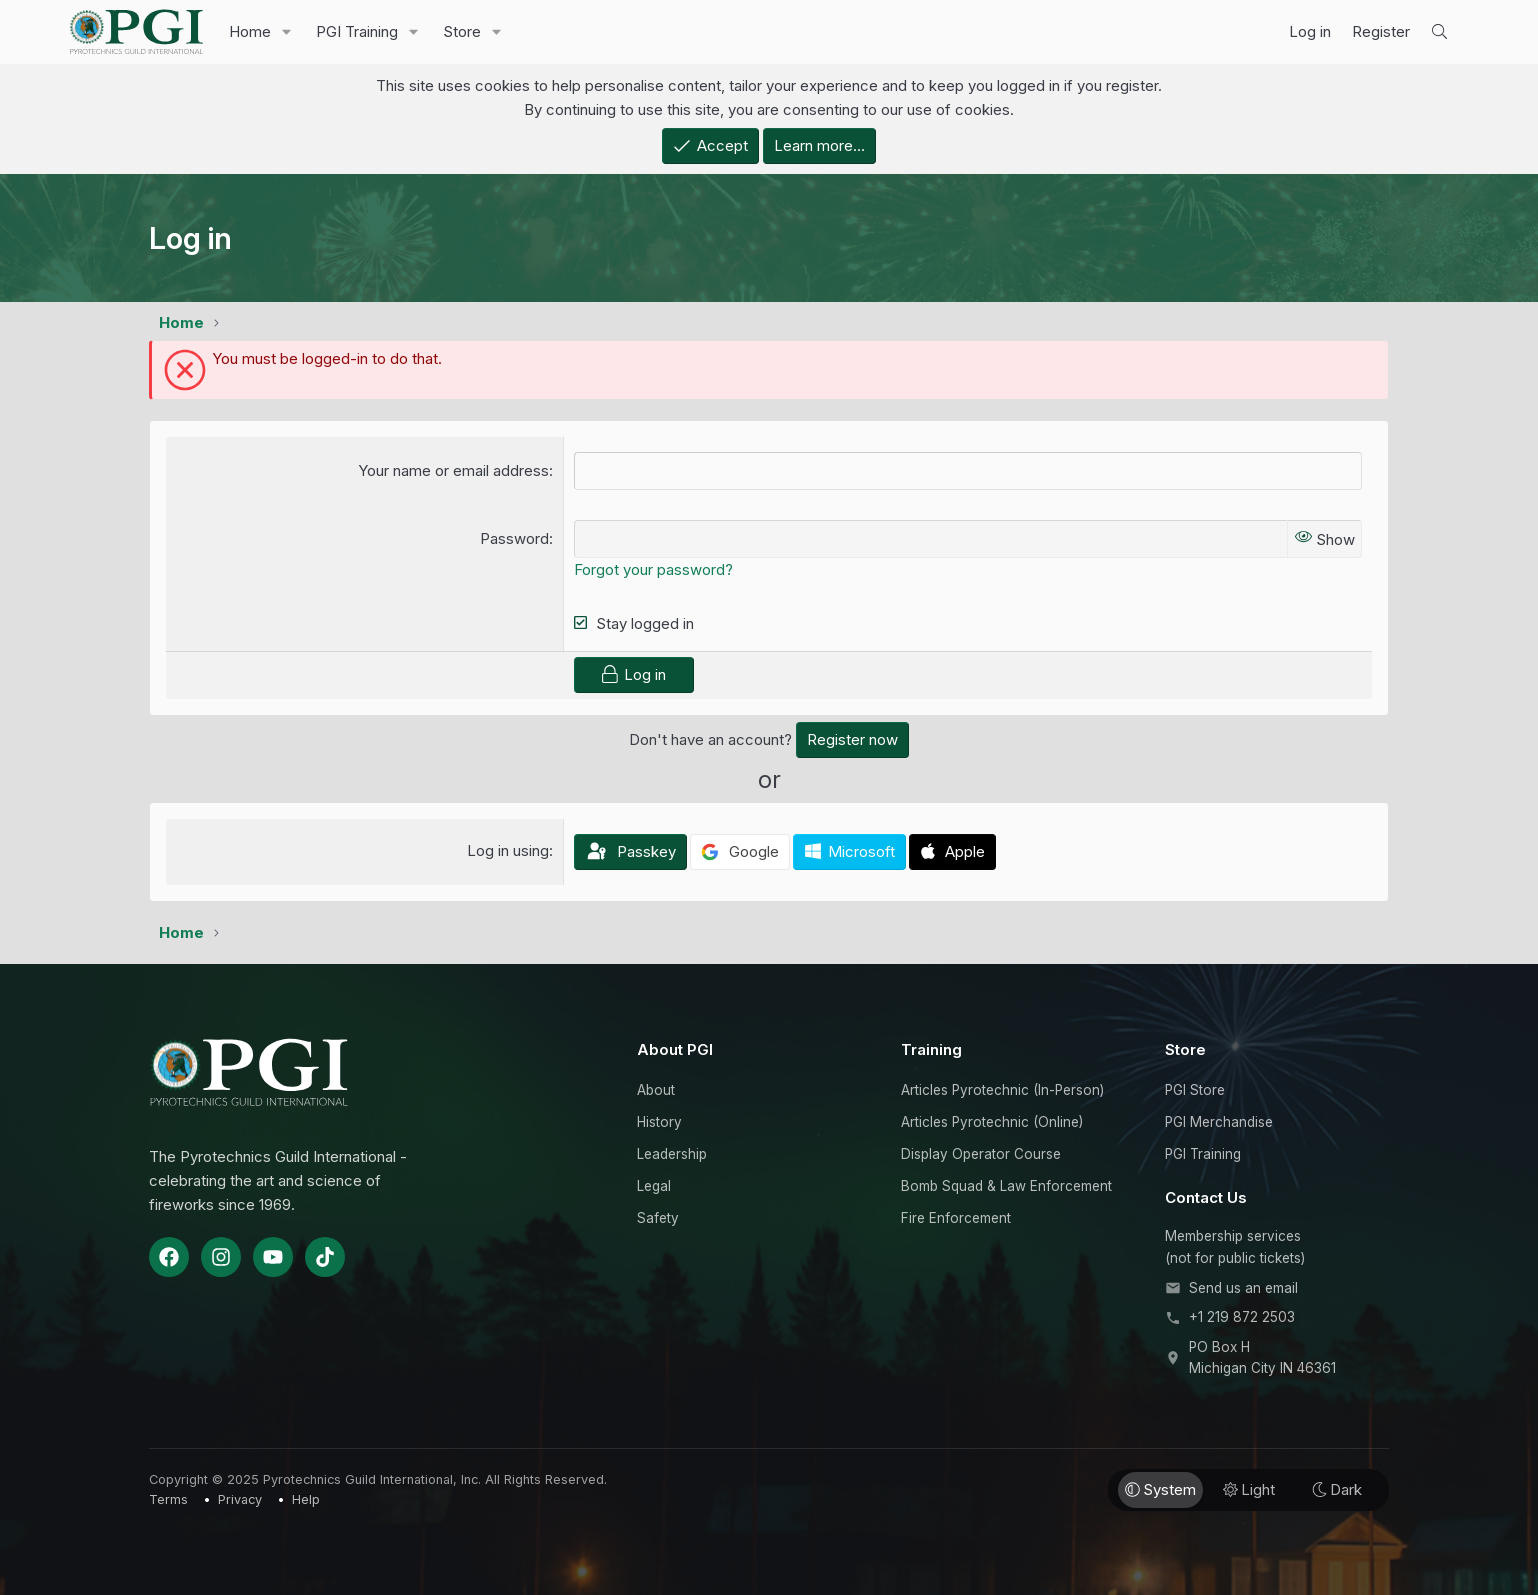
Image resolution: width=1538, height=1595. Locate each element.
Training (931, 1049)
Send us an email (1243, 1288)
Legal (654, 1186)
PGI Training (357, 31)
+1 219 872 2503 (1242, 1317)
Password (514, 538)
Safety (658, 1218)
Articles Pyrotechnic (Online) (992, 1122)
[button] (287, 32)
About (656, 1090)
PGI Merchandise (1219, 1122)
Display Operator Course (981, 1154)
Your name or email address (453, 470)
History (659, 1122)
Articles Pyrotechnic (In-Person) (1002, 1090)
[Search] (1439, 32)
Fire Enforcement (956, 1218)
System (1160, 1489)
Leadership (672, 1154)
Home (250, 31)
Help (306, 1499)
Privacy (240, 1499)
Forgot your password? (653, 569)
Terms (168, 1499)
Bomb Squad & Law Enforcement (1006, 1186)
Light (1249, 1489)
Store (462, 31)
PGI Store (1195, 1090)
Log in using (508, 850)
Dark (1337, 1489)
